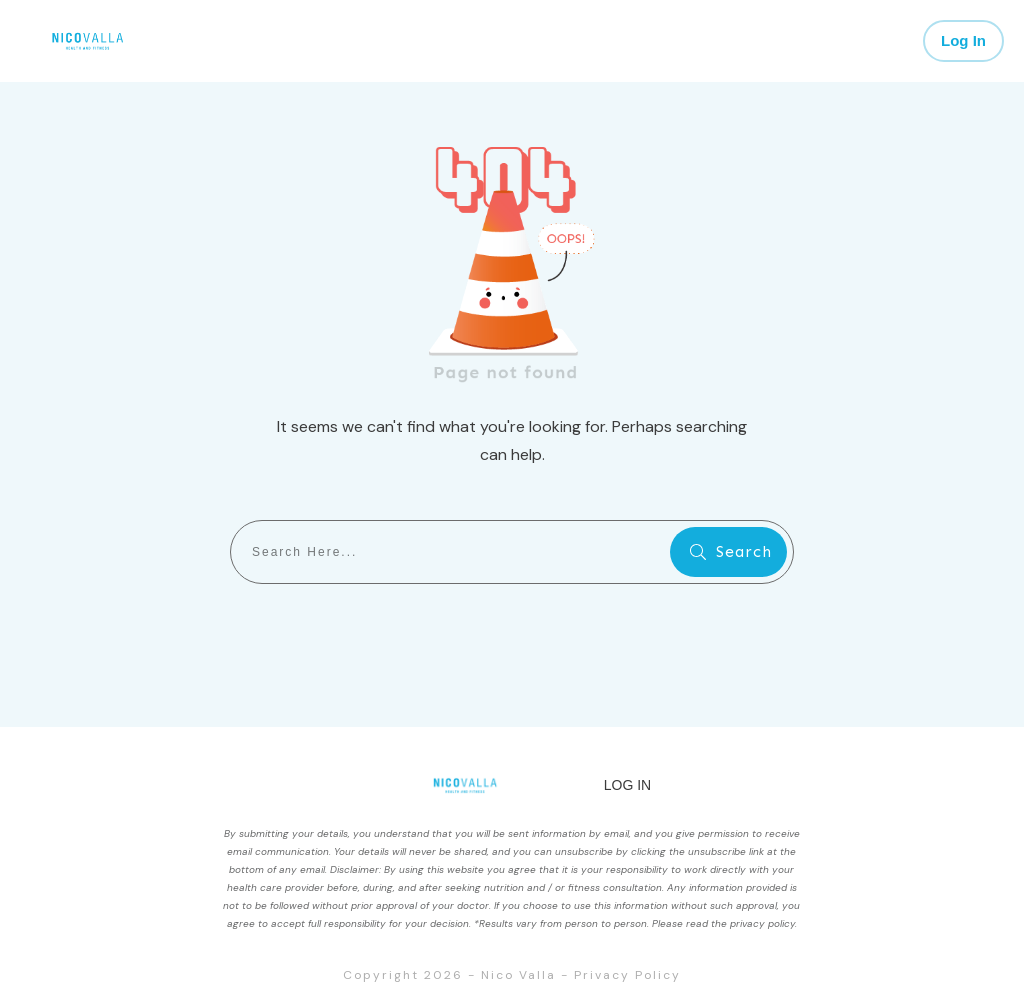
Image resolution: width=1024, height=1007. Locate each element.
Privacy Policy (627, 975)
